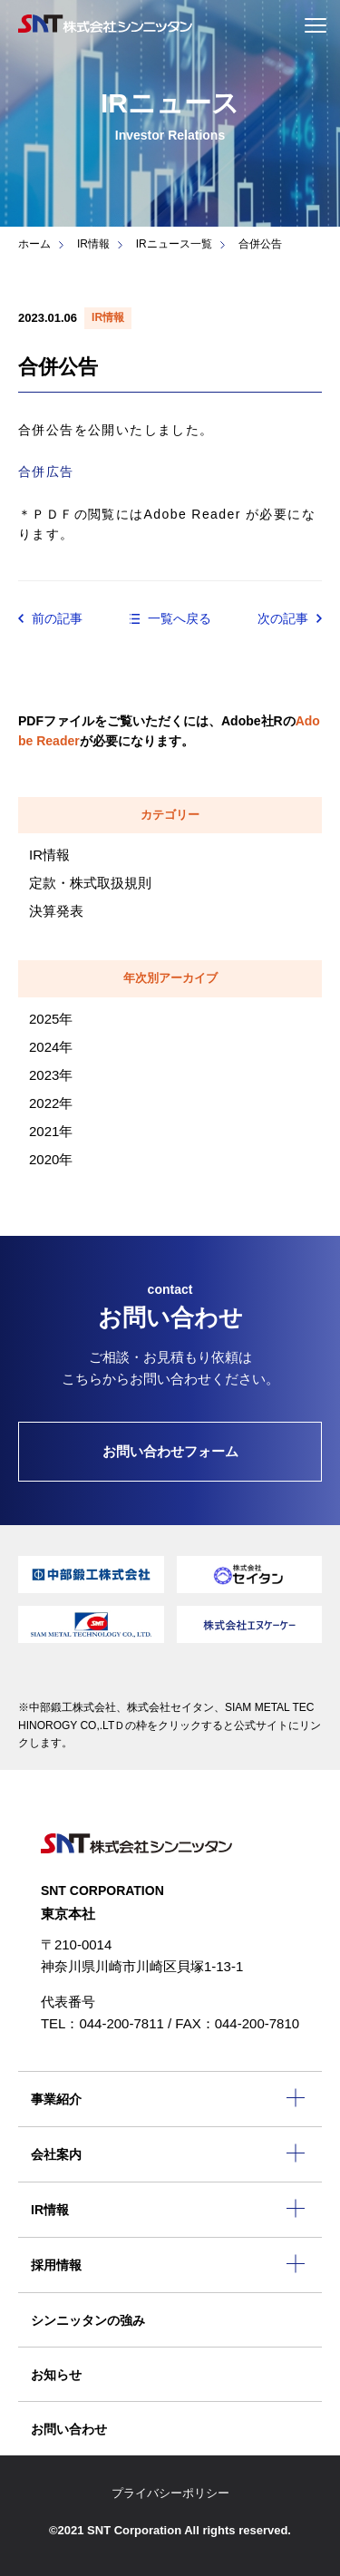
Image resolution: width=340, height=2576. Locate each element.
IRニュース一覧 (174, 244)
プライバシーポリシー (170, 2493)
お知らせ (56, 2374)
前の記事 (57, 618)
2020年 (51, 1159)
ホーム (34, 244)
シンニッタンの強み (88, 2320)
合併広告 (46, 471)
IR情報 (93, 244)
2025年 (51, 1018)
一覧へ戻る (179, 618)
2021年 (51, 1131)
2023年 (51, 1075)
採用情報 (56, 2265)
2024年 (51, 1047)
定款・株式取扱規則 (90, 882)
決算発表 (56, 911)
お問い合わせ (69, 2429)
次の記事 (282, 618)
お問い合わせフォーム (170, 1451)
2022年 (51, 1103)
